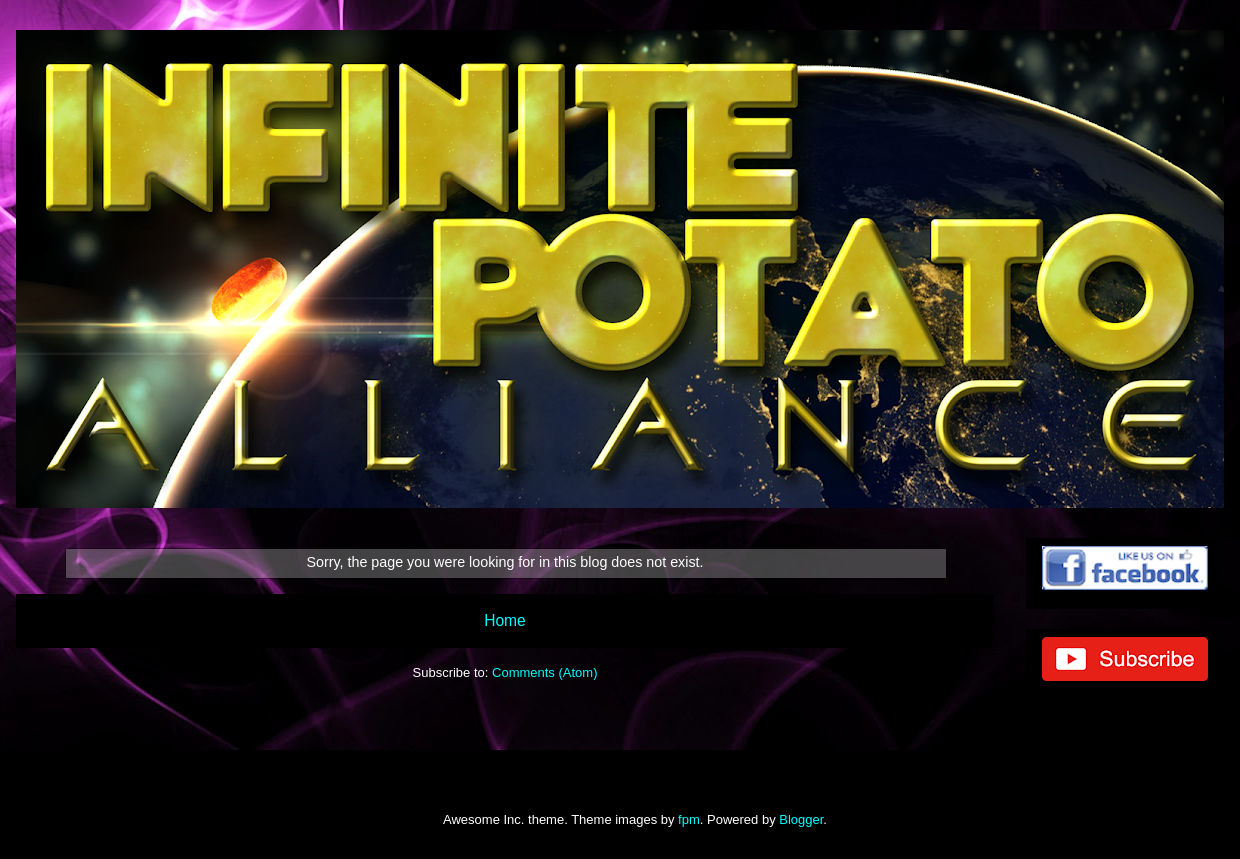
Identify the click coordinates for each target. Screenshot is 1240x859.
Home (505, 620)
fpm (689, 819)
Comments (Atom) (544, 672)
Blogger (801, 819)
